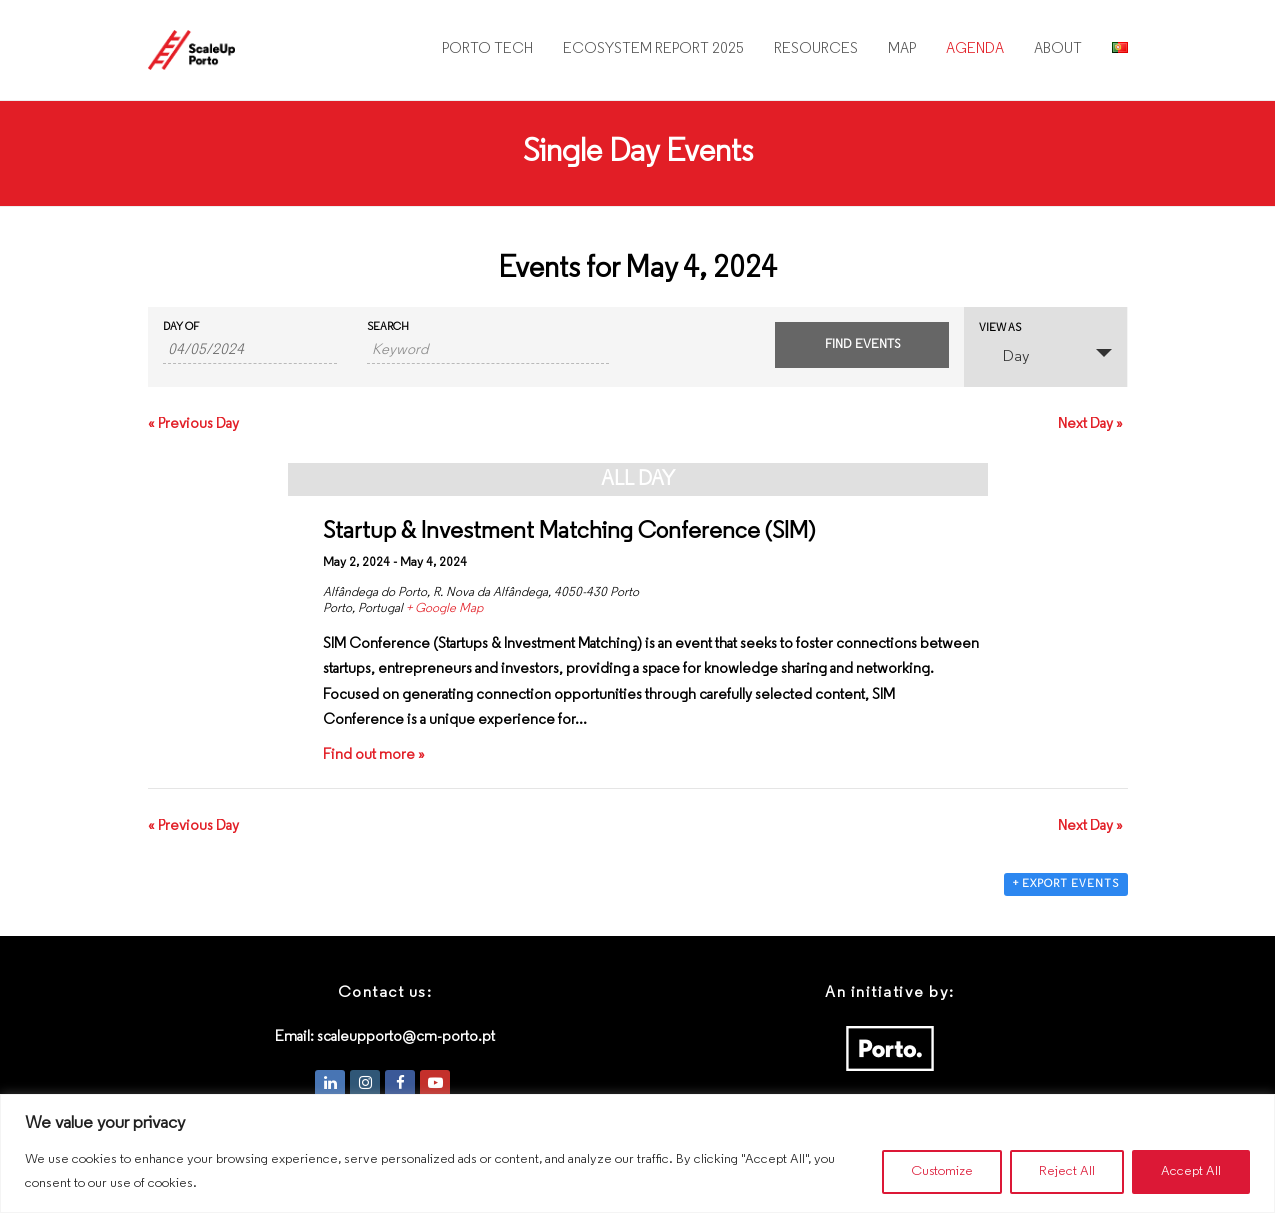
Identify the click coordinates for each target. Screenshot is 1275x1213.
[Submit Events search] (862, 345)
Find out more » (374, 755)
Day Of (181, 327)
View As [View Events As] (1000, 328)
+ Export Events (1066, 884)
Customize (941, 1171)
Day (1004, 355)
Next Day (1090, 424)
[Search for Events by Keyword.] (488, 351)
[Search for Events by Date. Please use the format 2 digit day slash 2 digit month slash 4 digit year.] (250, 351)
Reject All (1067, 1171)
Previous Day (193, 424)
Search (388, 327)
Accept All (1191, 1171)
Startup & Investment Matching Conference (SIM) (569, 532)
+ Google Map (444, 608)
